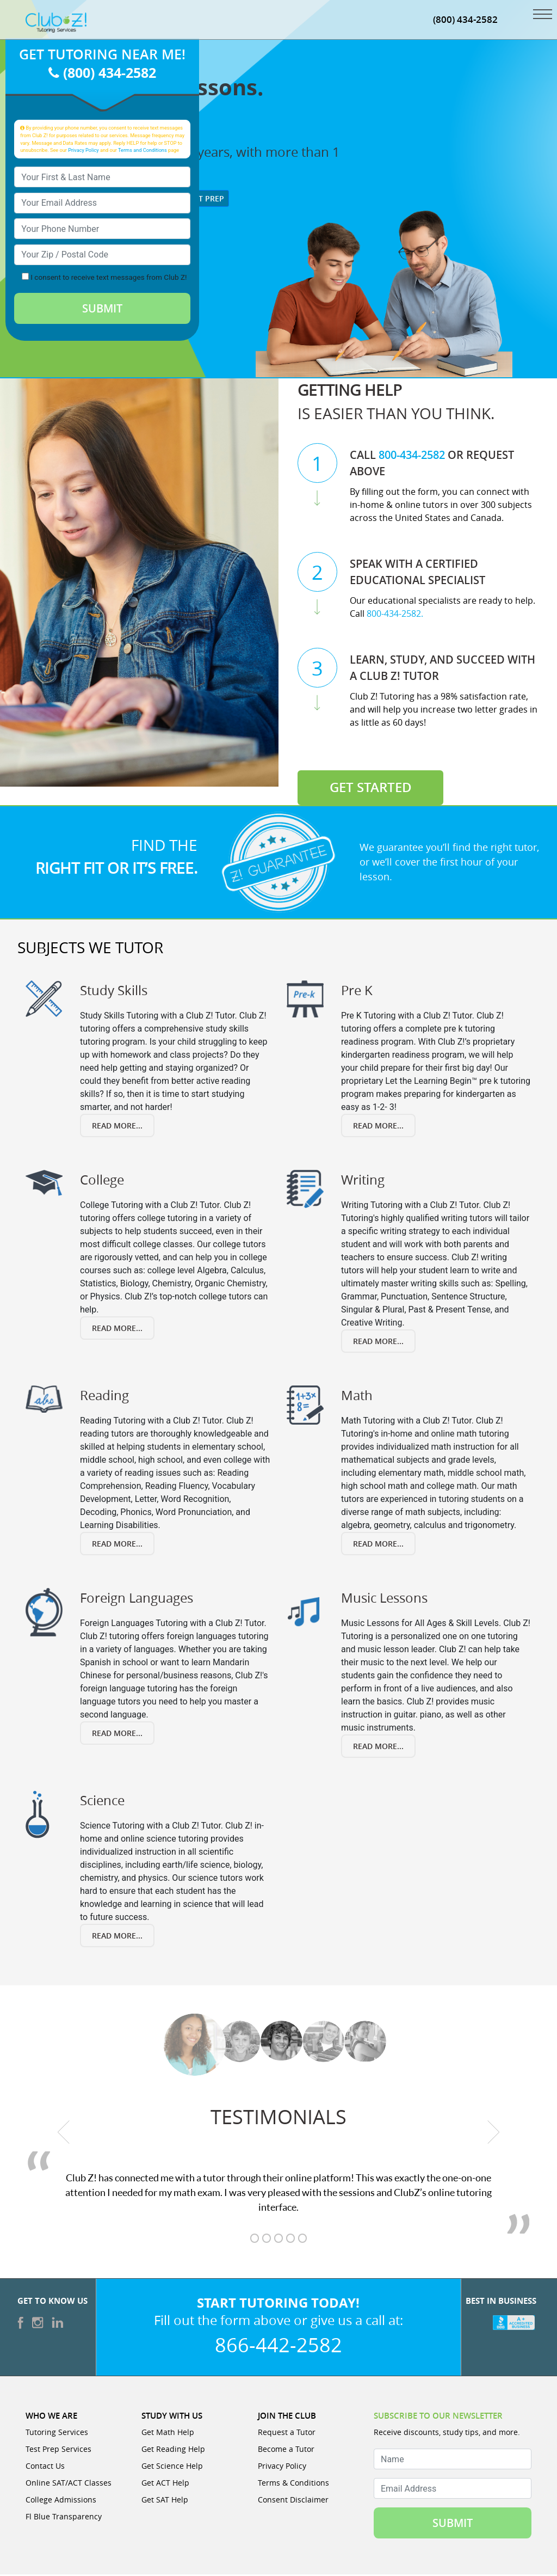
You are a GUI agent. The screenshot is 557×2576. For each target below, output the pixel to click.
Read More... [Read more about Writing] (378, 1343)
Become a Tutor (286, 2450)
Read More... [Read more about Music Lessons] (378, 1748)
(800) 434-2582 (465, 20)
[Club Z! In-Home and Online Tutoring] (56, 23)
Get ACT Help (165, 2484)
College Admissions (61, 2501)
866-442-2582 (278, 2346)
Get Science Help (172, 2467)
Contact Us (45, 2467)
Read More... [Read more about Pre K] (378, 1127)
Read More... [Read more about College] (117, 1329)
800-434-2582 (412, 456)
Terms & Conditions (293, 2484)
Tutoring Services (57, 2433)
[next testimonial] (494, 2133)
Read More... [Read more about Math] (378, 1545)
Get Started (371, 789)
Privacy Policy (83, 151)
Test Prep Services (58, 2450)
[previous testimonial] (64, 2133)
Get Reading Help (173, 2450)
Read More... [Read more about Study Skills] (117, 1127)
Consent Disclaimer (293, 2501)
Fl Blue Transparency (64, 2518)
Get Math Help (167, 2433)
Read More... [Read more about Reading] (117, 1545)
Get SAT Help (164, 2501)
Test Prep (200, 199)
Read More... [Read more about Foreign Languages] (117, 1734)
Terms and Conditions (142, 151)
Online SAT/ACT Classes (69, 2484)
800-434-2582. (395, 615)
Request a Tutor (286, 2433)
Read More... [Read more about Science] (117, 1937)
